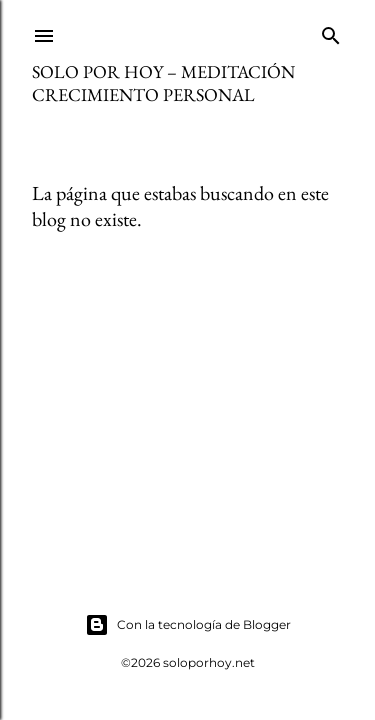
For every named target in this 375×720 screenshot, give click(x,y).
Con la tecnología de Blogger (188, 625)
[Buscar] (331, 31)
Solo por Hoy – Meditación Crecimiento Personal (163, 83)
